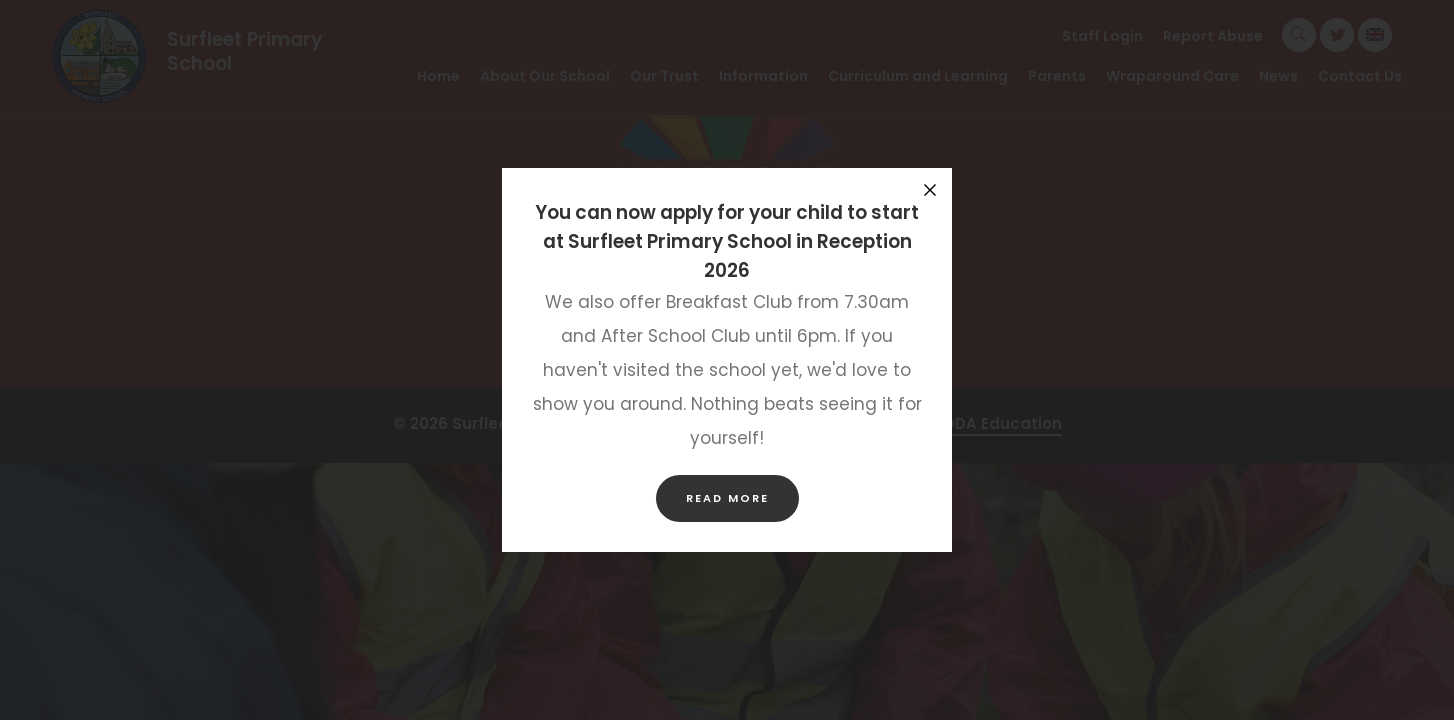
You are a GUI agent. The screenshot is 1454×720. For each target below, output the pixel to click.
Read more (727, 498)
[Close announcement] (930, 190)
